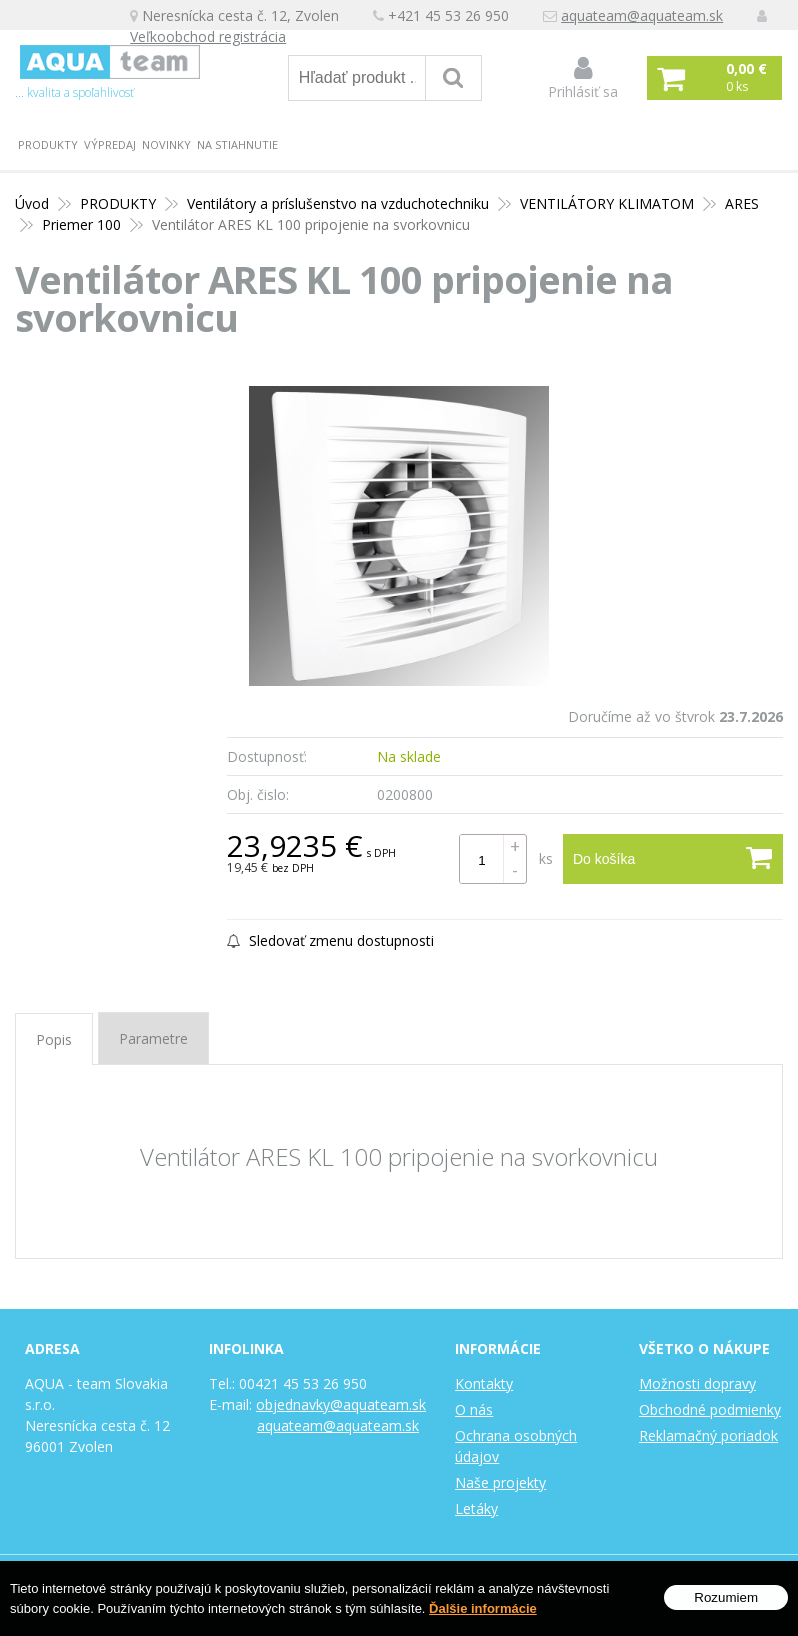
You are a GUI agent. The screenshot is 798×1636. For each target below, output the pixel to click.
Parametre (153, 1038)
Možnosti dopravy (697, 1383)
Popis (54, 1039)
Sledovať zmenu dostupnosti (330, 940)
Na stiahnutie (237, 144)
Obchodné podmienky (710, 1409)
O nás (474, 1409)
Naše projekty (500, 1482)
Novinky (166, 144)
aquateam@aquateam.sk (642, 15)
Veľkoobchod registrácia (208, 36)
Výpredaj (110, 144)
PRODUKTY (48, 144)
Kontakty (484, 1383)
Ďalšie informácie (483, 1619)
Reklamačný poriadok (708, 1435)
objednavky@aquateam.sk (341, 1404)
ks (546, 858)
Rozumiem (726, 1608)
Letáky (476, 1508)
